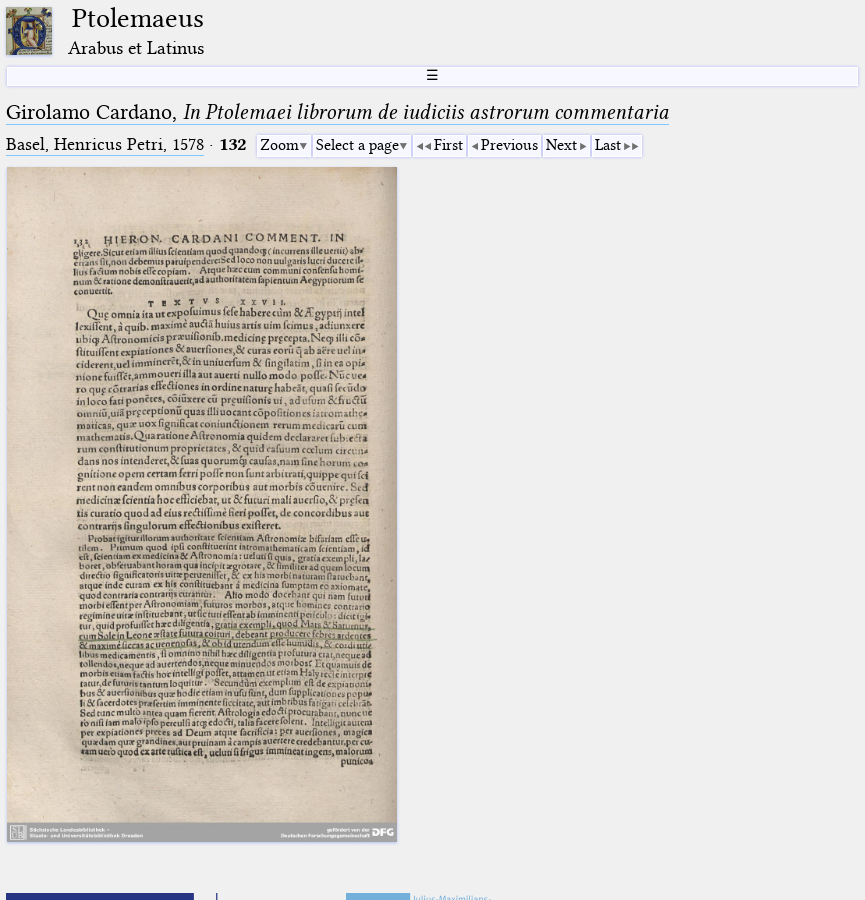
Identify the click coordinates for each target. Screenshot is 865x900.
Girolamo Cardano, (337, 112)
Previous (509, 145)
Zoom (279, 145)
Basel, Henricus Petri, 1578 (105, 144)
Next (561, 145)
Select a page (357, 145)
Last (608, 145)
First (448, 145)
